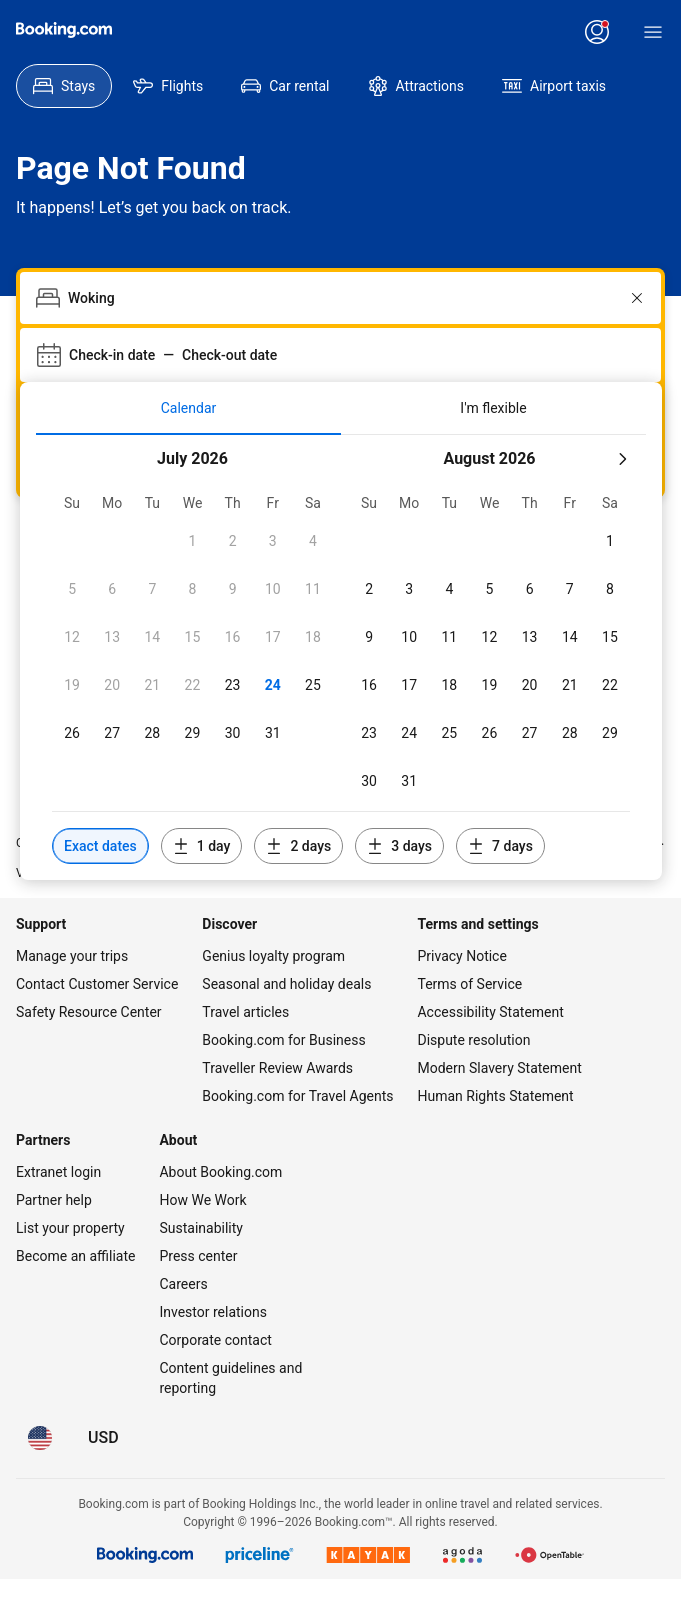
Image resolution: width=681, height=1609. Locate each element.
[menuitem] (64, 86)
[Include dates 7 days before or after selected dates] (500, 846)
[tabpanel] (341, 657)
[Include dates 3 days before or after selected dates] (399, 846)
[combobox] (342, 298)
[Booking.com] (64, 30)
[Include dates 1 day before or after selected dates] (202, 846)
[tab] (188, 408)
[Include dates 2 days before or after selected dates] (298, 846)
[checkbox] (192, 541)
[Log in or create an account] (597, 32)
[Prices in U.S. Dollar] (103, 1438)
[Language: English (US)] (40, 1438)
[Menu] (653, 32)
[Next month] (622, 459)
